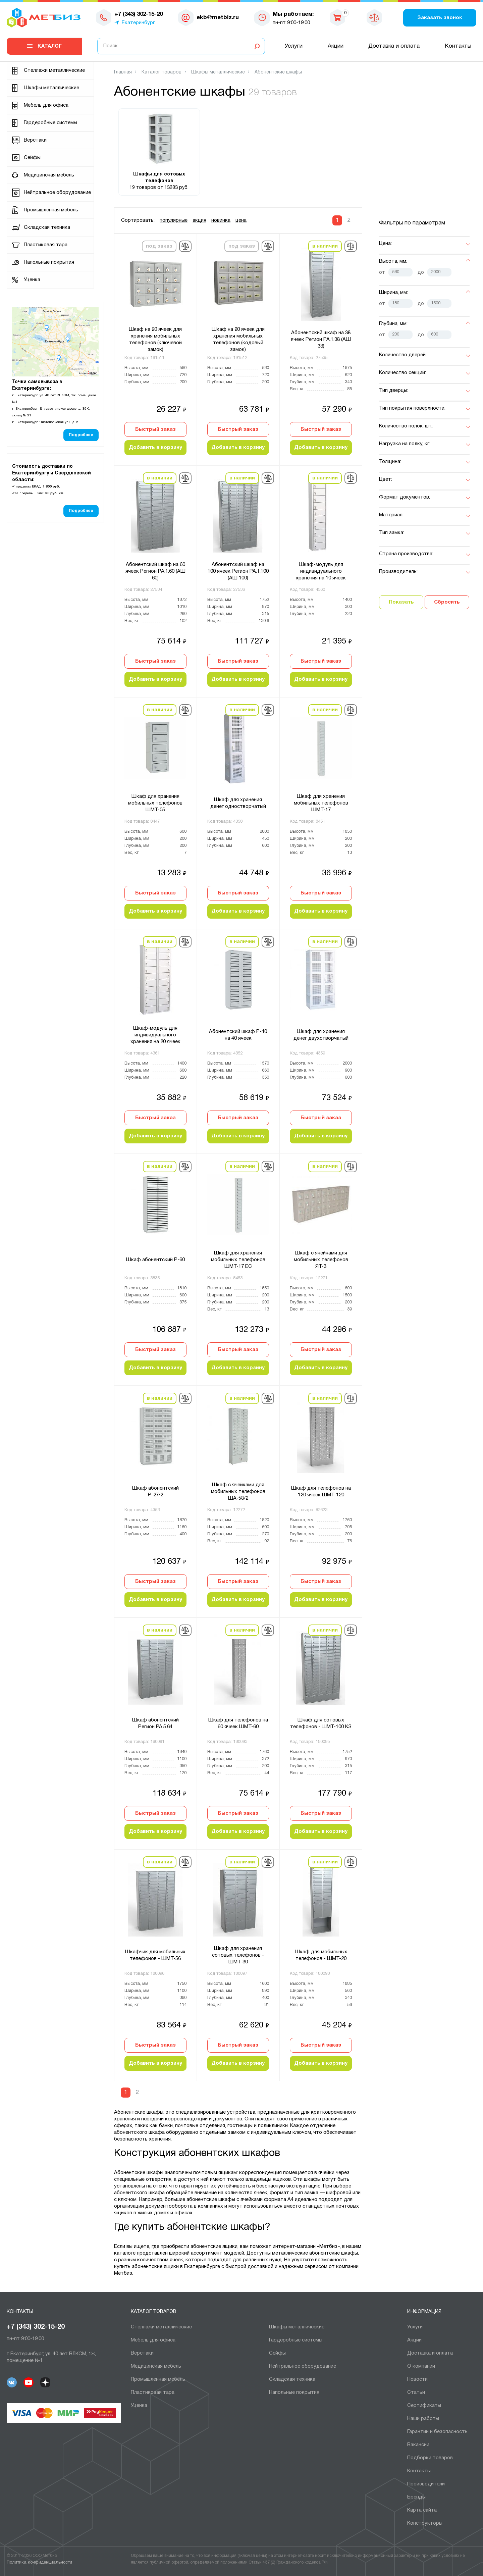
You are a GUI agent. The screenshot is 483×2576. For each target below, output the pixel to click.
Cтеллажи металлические (54, 70)
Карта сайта (422, 2510)
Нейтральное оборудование (57, 192)
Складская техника (47, 227)
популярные (173, 220)
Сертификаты (424, 2405)
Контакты (458, 46)
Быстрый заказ (155, 429)
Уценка (32, 279)
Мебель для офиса (46, 105)
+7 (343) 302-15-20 (36, 2327)
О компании (421, 2366)
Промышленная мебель (51, 210)
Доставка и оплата (394, 46)
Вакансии (418, 2444)
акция (199, 220)
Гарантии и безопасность (437, 2431)
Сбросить (447, 602)
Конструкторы (424, 2523)
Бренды (416, 2497)
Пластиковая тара (45, 245)
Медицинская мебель (49, 175)
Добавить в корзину (155, 447)
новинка (220, 220)
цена (241, 220)
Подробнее (81, 435)
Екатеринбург (138, 22)
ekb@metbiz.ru (218, 17)
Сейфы (32, 157)
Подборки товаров (430, 2458)
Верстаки (35, 140)
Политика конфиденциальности (39, 2563)
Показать (401, 602)
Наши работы (423, 2418)
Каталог (50, 46)
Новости (417, 2379)
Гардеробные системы (50, 122)
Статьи (416, 2392)
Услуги (294, 46)
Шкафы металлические (51, 88)
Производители (426, 2484)
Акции (335, 46)
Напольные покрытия (49, 262)
